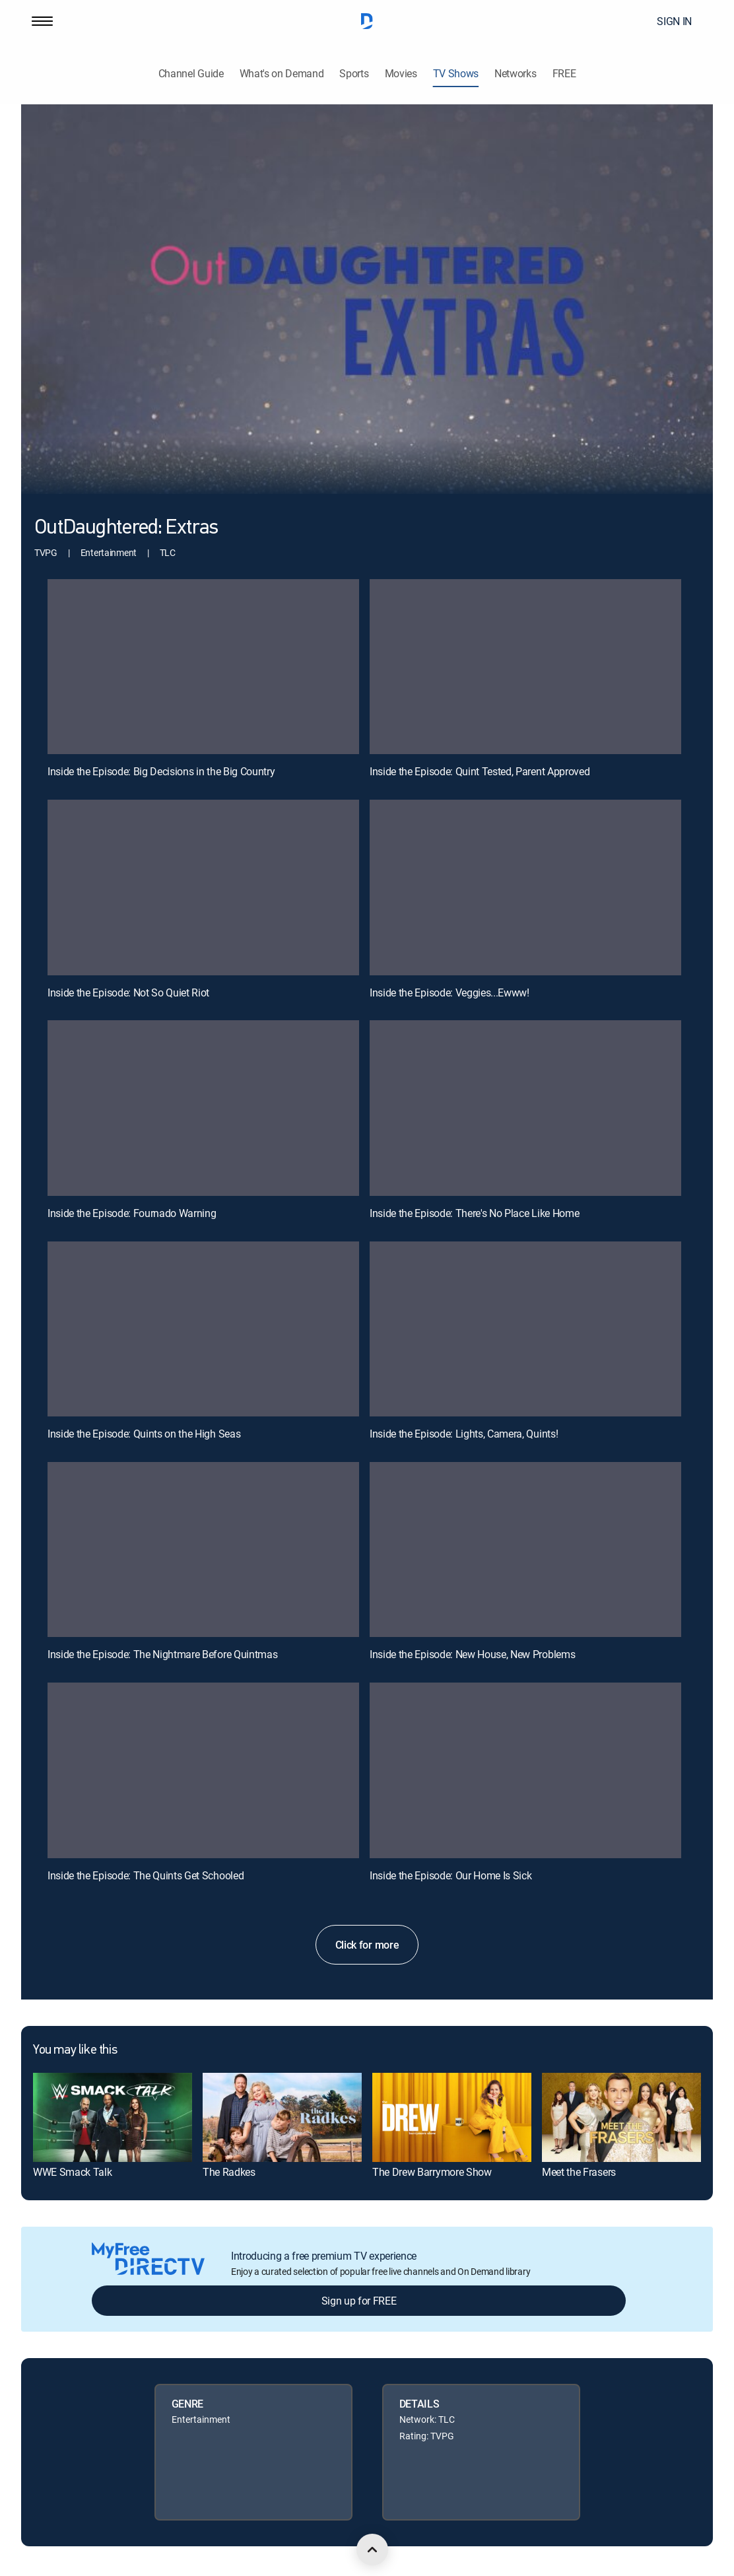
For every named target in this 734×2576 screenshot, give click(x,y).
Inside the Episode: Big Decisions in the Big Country (161, 771)
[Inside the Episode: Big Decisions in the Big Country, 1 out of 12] (203, 667)
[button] (42, 21)
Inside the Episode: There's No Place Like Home (474, 1213)
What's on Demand (282, 74)
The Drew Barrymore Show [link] (432, 2172)
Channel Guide (191, 74)
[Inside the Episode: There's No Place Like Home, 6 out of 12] (525, 1108)
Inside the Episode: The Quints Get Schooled (146, 1875)
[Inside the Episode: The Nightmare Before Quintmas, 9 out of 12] (203, 1550)
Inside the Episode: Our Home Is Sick (450, 1875)
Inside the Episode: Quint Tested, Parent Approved (479, 771)
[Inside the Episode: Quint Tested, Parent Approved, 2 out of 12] (525, 667)
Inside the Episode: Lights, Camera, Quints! (464, 1433)
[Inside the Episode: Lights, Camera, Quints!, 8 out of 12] (525, 1329)
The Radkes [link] (229, 2172)
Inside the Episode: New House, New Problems (472, 1654)
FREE (564, 74)
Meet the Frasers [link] (579, 2172)
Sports (353, 74)
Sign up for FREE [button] (359, 2300)
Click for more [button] (367, 1944)
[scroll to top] (372, 2549)
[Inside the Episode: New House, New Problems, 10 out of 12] (525, 1550)
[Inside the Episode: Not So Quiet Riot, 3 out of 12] (203, 887)
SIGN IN (674, 21)
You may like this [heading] (75, 2050)
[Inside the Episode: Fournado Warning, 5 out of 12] (203, 1108)
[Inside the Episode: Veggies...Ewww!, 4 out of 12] (525, 887)
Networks (515, 74)
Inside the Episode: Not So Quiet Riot (128, 992)
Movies (401, 74)
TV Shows (456, 74)
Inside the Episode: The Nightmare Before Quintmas (162, 1654)
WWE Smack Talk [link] (72, 2172)
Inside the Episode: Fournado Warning (132, 1213)
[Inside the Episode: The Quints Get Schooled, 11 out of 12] (203, 1770)
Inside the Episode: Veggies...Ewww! (449, 992)
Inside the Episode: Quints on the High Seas (144, 1433)
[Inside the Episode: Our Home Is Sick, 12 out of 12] (525, 1770)
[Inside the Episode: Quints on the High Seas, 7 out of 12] (203, 1329)
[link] (112, 2117)
